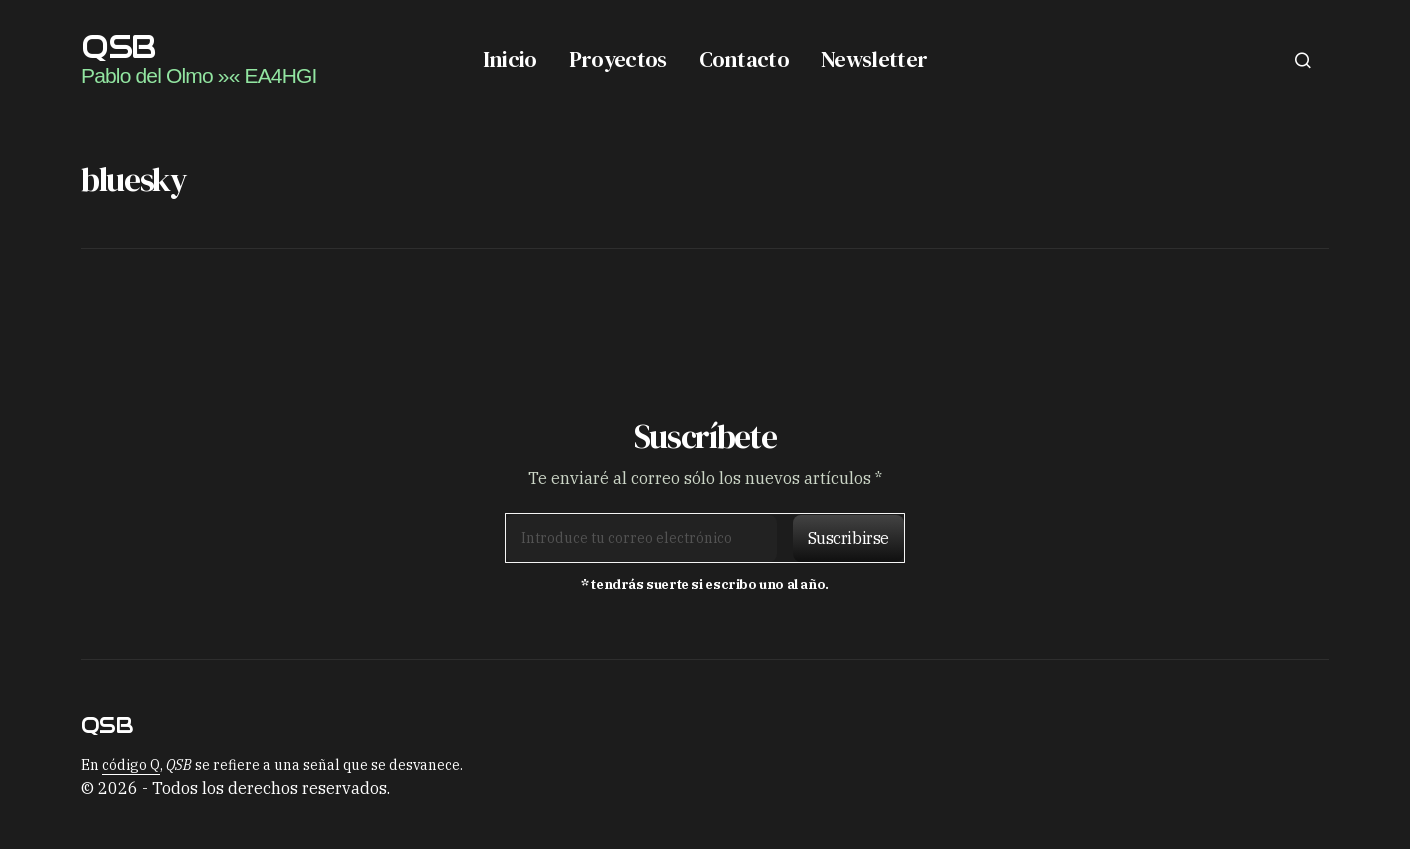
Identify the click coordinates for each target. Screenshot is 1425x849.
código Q (131, 765)
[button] (1303, 60)
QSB (118, 47)
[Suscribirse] (843, 538)
